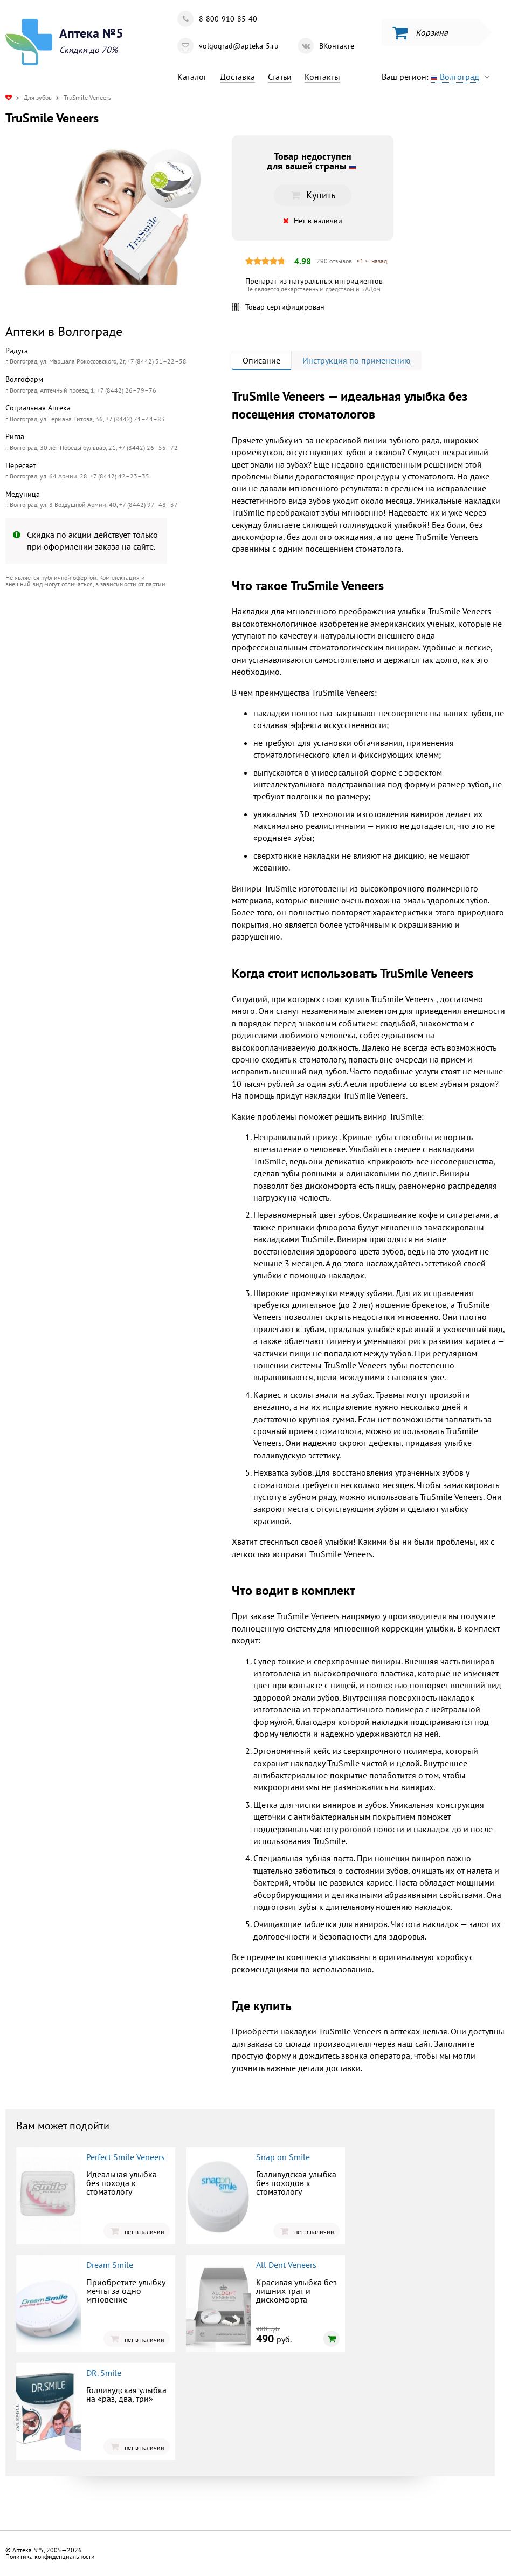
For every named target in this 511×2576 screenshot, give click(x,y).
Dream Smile (109, 2264)
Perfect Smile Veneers (125, 2157)
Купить (312, 195)
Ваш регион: (438, 77)
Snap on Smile (283, 2157)
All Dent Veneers (286, 2264)
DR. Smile (103, 2372)
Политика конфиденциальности (50, 2556)
